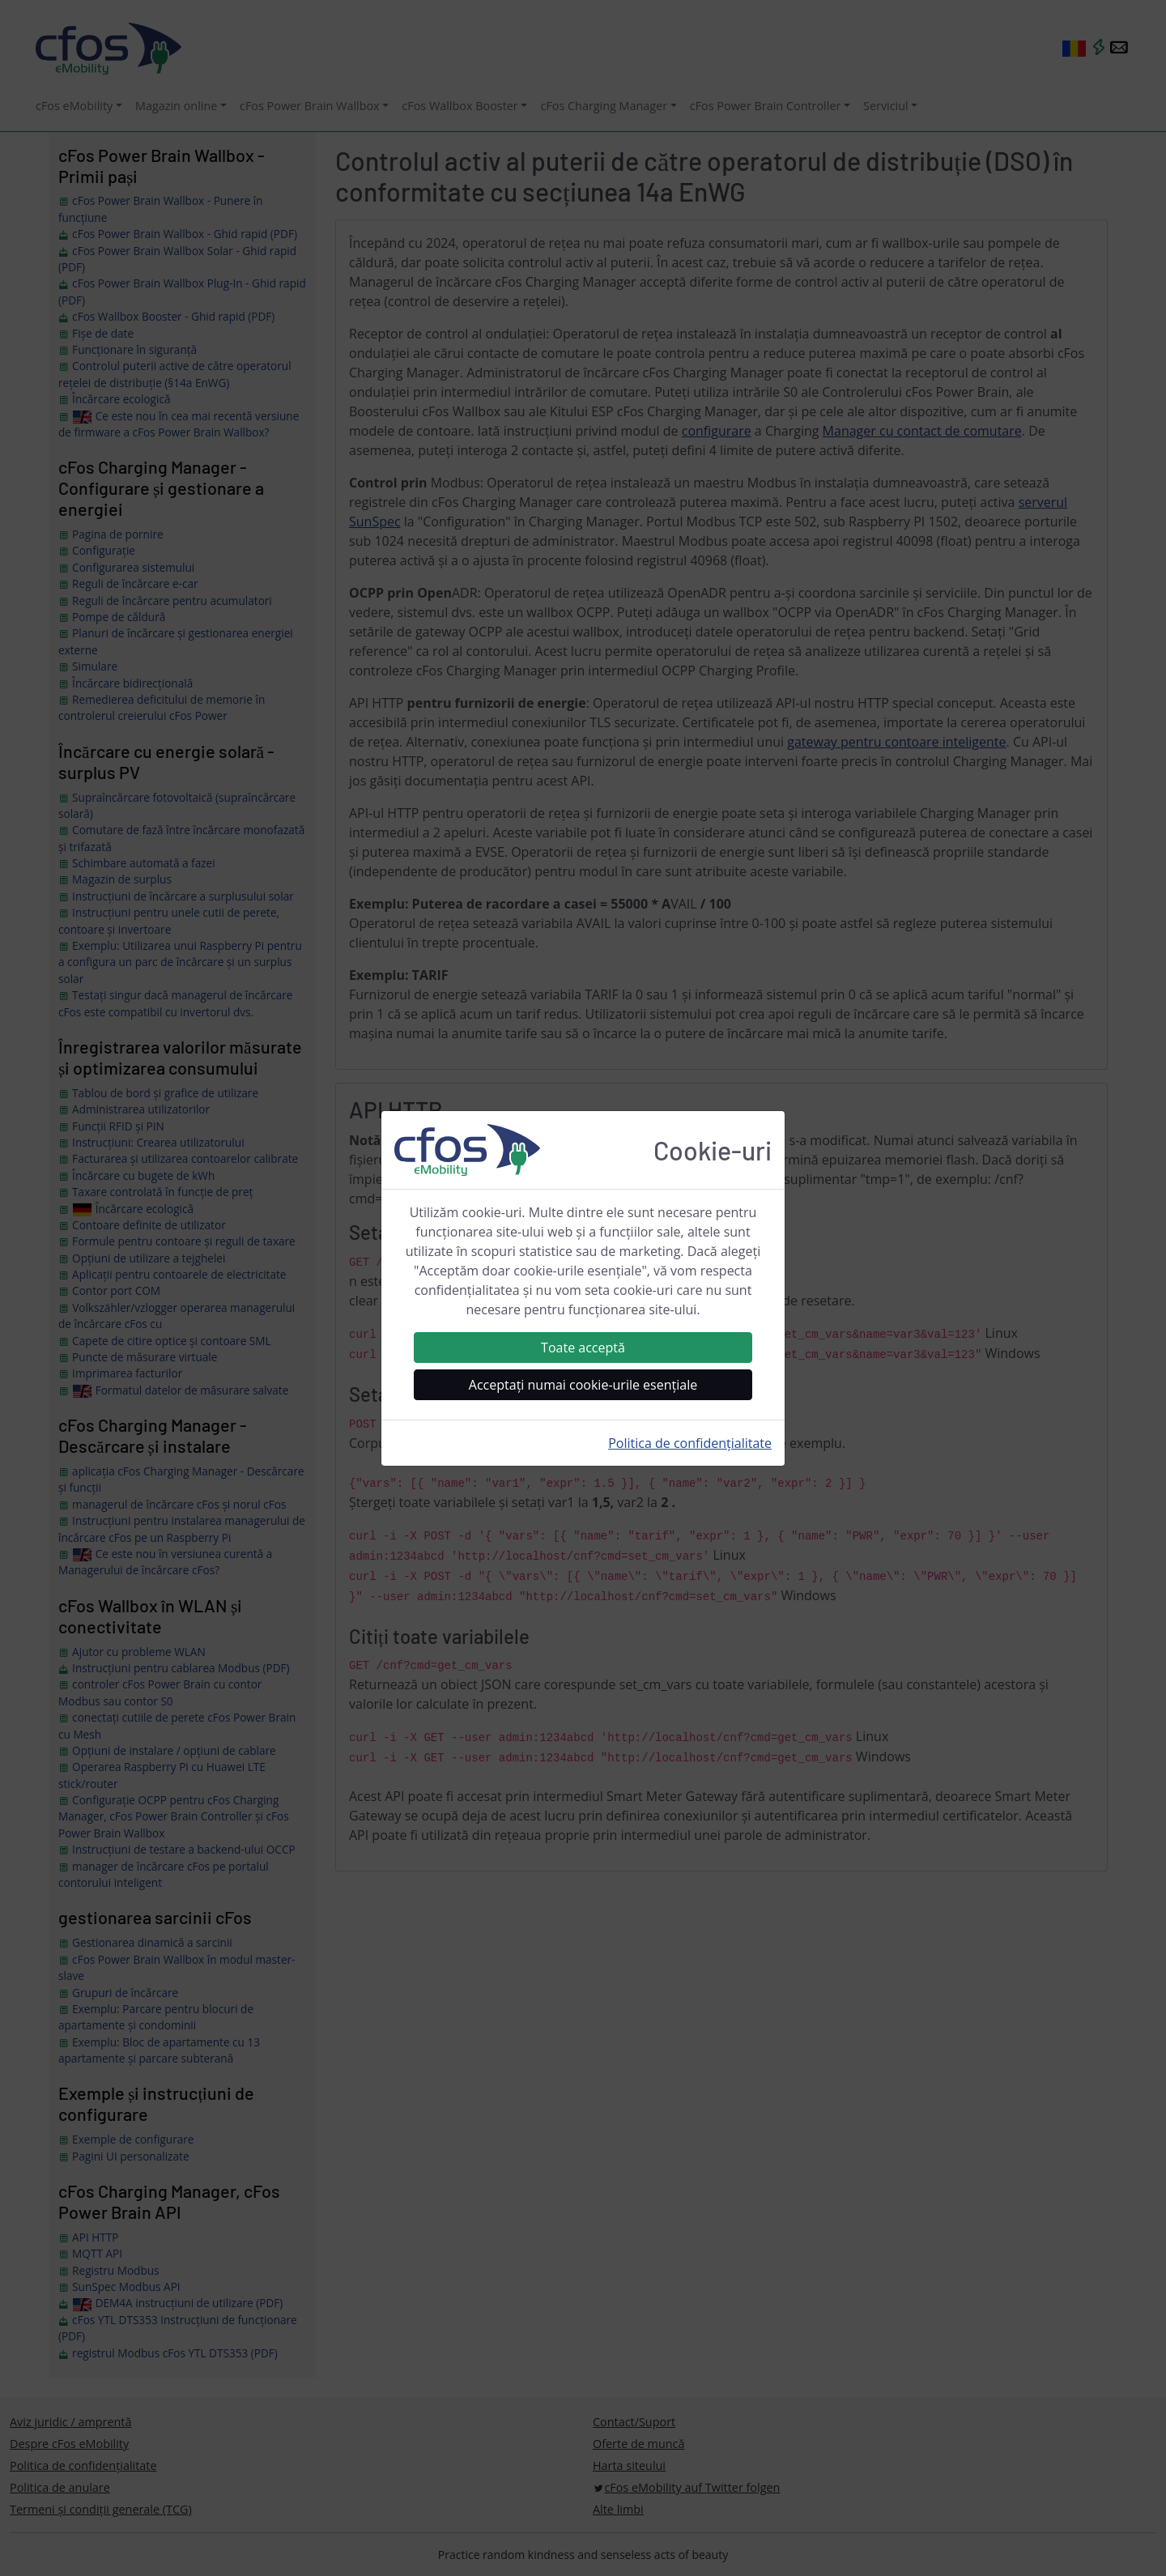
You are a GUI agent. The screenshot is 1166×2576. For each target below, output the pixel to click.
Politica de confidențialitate (690, 1443)
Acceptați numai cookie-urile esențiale (583, 1385)
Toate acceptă (583, 1347)
